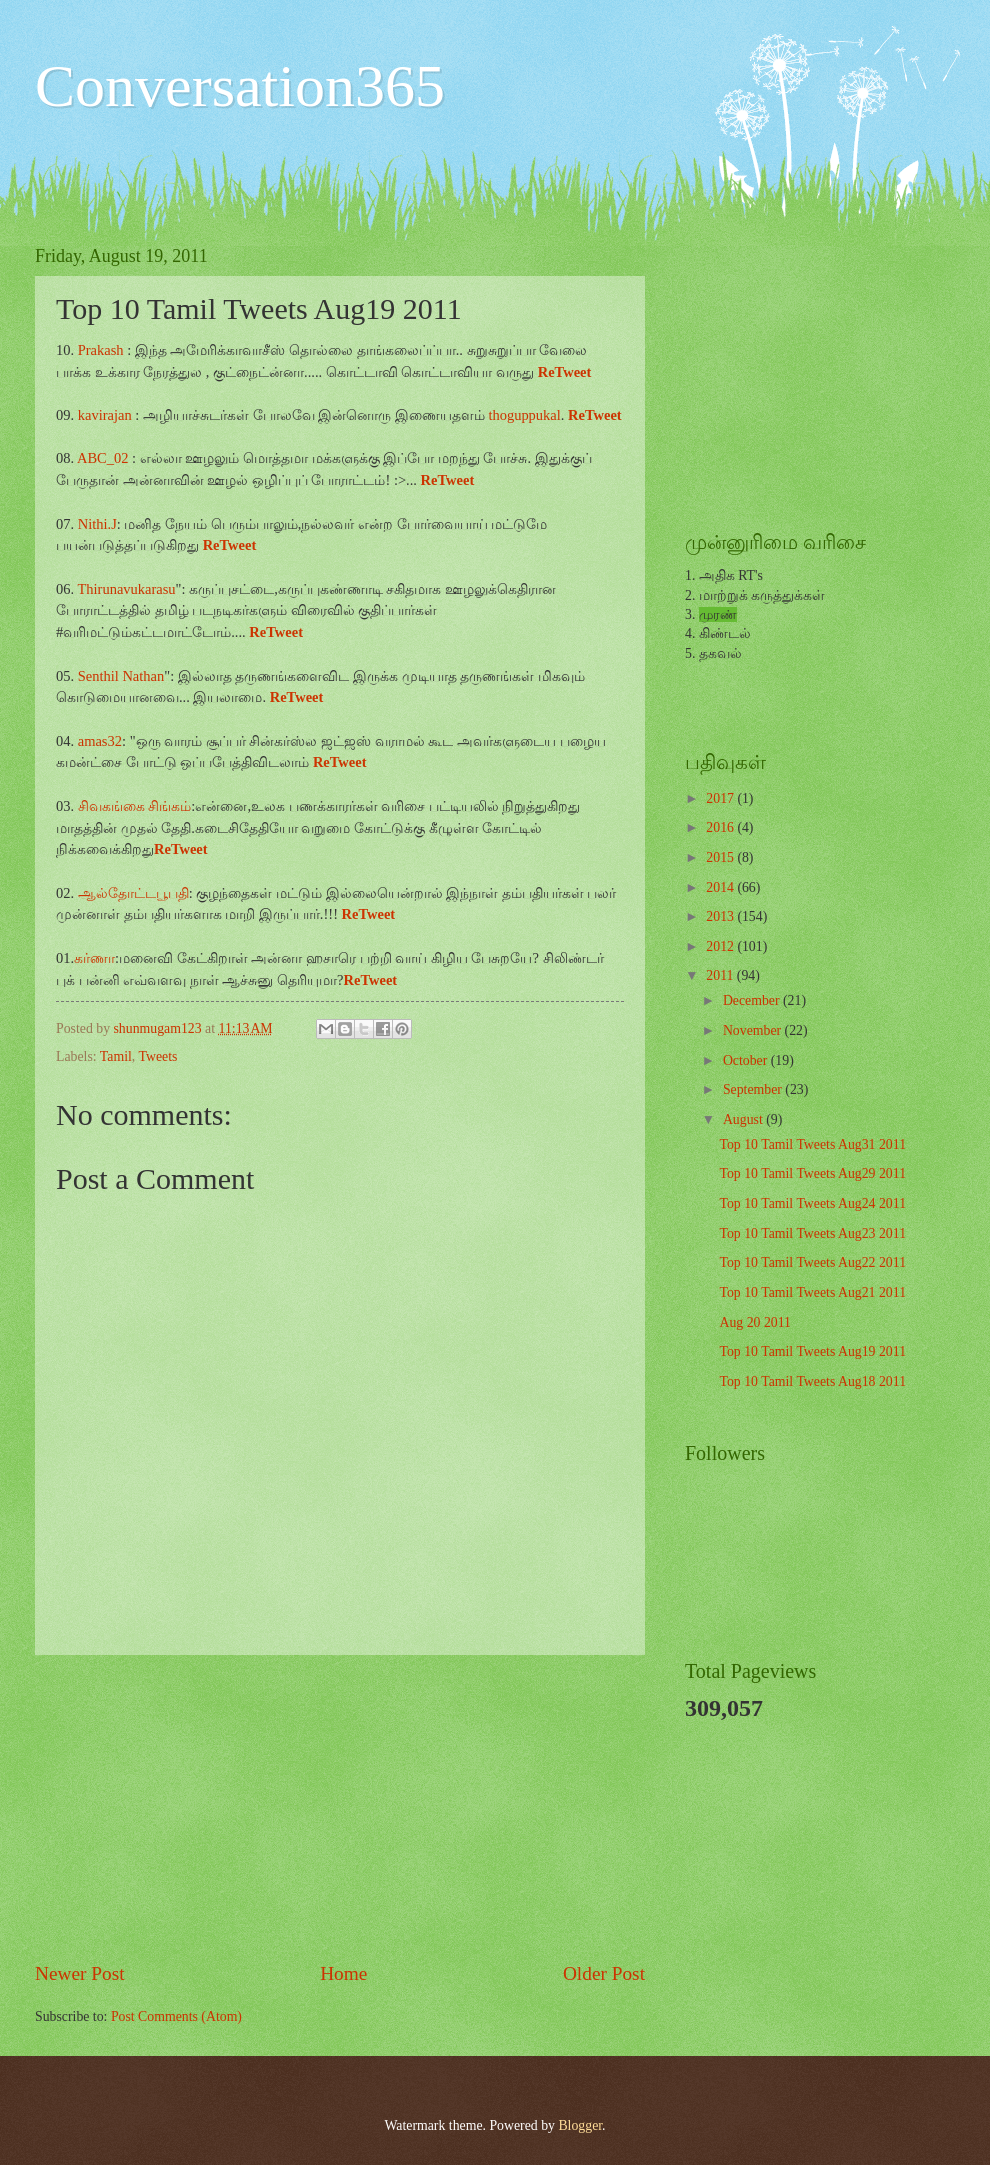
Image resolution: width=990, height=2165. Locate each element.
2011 (721, 975)
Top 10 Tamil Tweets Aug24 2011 (812, 1203)
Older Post (604, 1973)
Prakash (101, 350)
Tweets (157, 1056)
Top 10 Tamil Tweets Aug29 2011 (812, 1173)
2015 (721, 857)
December (753, 1000)
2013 (721, 916)
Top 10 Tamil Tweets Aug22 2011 (812, 1262)
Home (343, 1973)
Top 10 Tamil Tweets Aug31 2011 (812, 1144)
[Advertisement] (340, 1808)
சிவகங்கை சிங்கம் (135, 806)
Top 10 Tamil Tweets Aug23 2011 (812, 1233)
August (744, 1119)
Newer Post (80, 1973)
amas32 (100, 741)
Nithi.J (97, 524)
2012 (721, 946)
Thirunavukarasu (126, 589)
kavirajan (105, 415)
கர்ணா (94, 958)
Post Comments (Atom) (176, 2016)
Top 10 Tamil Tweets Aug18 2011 (812, 1381)
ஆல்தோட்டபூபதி (133, 893)
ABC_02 (103, 458)
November (754, 1030)
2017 (721, 798)
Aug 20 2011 (755, 1322)
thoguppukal (523, 415)
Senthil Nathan (121, 676)
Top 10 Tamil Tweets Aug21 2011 (812, 1292)
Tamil (116, 1056)
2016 (721, 827)
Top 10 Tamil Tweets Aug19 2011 (812, 1351)
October (747, 1060)
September (754, 1089)
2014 (721, 887)
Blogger (580, 2125)
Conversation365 (240, 86)
